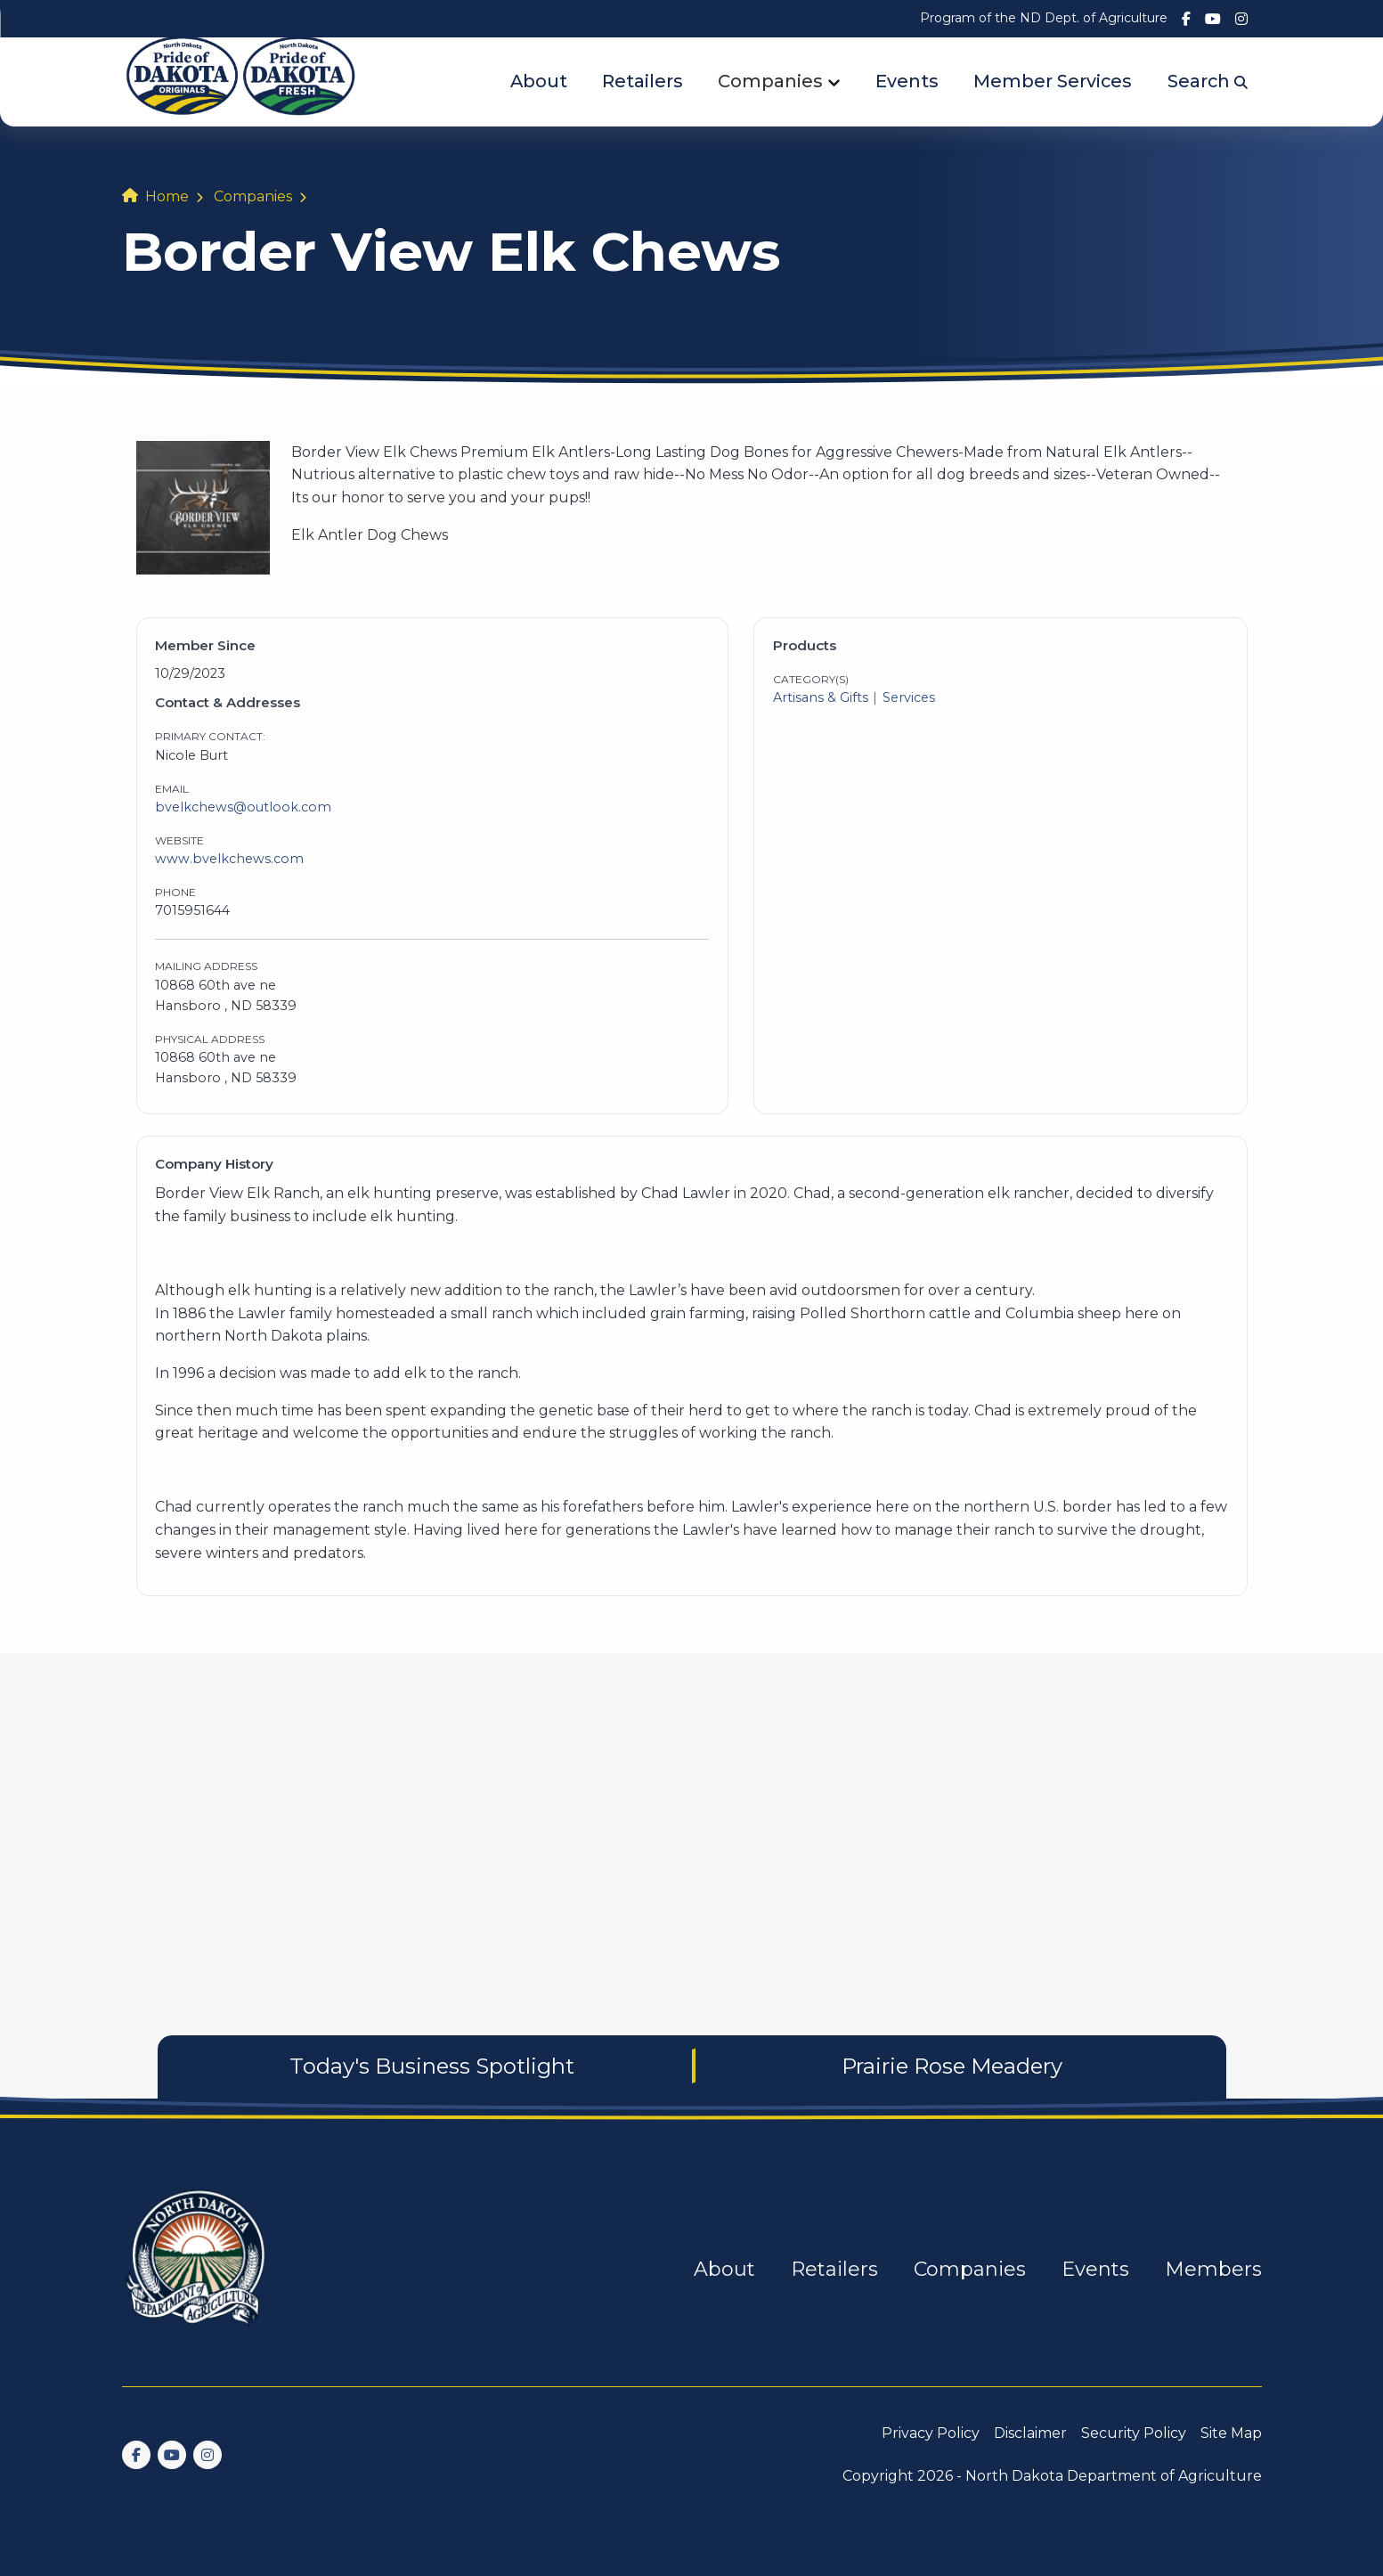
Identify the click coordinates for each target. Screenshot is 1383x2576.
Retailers (642, 81)
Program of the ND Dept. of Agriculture (1043, 18)
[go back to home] (197, 2269)
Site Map (1231, 2433)
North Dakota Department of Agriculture (1113, 2475)
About (538, 81)
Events (907, 81)
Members (1213, 2269)
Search (1207, 81)
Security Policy (1133, 2433)
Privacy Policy (931, 2433)
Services (909, 697)
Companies (770, 81)
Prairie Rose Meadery (952, 2066)
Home (167, 196)
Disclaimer (1030, 2433)
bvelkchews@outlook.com (243, 807)
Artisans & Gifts (820, 697)
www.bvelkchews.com (229, 859)
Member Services (1052, 81)
